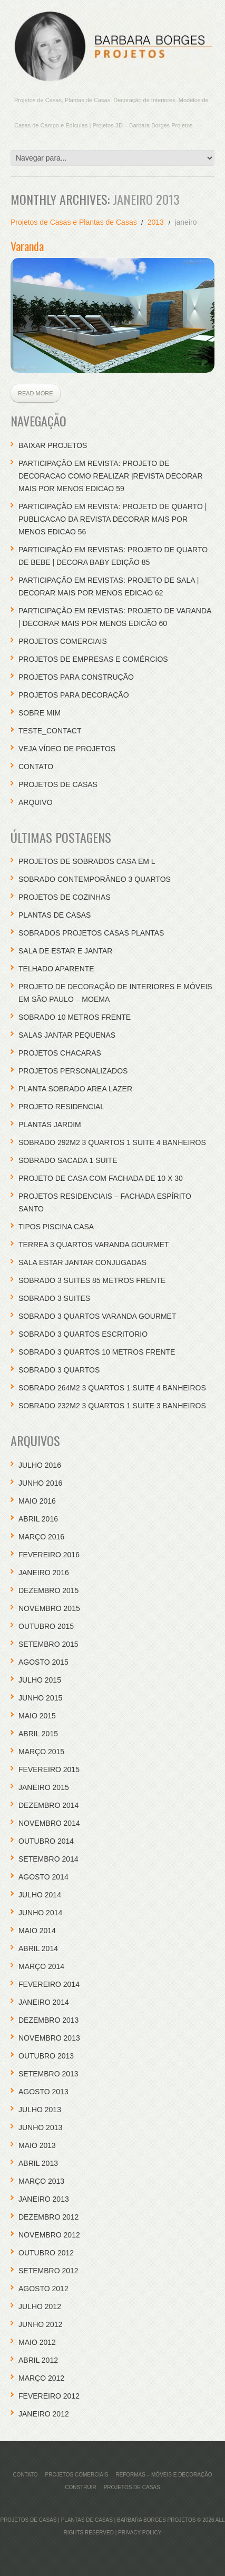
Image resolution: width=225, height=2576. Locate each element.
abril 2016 (38, 1519)
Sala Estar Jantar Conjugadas (82, 1262)
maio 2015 (37, 1716)
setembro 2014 (48, 1859)
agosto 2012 (43, 2288)
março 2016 (41, 1537)
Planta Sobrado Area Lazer (75, 1089)
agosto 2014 (43, 1877)
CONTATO (35, 766)
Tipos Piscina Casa (56, 1226)
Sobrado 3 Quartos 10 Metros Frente (96, 1352)
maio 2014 (37, 1930)
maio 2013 (37, 2145)
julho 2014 (39, 1895)
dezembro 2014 (48, 1805)
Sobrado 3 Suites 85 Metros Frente (91, 1280)
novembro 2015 (49, 1608)
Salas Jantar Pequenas (66, 1035)
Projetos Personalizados (73, 1071)
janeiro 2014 (43, 2002)
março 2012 (41, 2378)
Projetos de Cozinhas (64, 897)
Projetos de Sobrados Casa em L (86, 861)
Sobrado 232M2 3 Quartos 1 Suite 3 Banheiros (112, 1405)
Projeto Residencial (61, 1106)
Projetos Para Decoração (73, 695)
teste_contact (50, 731)
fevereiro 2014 (49, 1984)
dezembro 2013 (48, 2020)
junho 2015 (40, 1698)
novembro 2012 (49, 2235)
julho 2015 (39, 1680)
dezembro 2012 (48, 2217)
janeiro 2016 (43, 1572)
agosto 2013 (43, 2091)
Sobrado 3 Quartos (59, 1370)
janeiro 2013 (43, 2199)
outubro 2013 (46, 2056)
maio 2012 (37, 2342)
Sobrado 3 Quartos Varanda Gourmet (97, 1316)
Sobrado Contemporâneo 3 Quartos (94, 879)
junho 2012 (40, 2324)
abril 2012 (38, 2360)
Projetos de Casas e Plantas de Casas (74, 222)
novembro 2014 (49, 1823)
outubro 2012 (46, 2253)
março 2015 (41, 1751)
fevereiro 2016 (49, 1554)
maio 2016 (37, 1501)
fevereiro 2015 (49, 1769)
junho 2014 (40, 1912)
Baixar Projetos (52, 445)
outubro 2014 (46, 1841)
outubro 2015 (46, 1626)
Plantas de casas (54, 915)
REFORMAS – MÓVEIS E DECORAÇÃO (163, 2475)
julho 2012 (39, 2306)
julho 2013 (39, 2109)
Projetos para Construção (76, 677)
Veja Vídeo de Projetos (66, 748)
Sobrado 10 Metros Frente (74, 1017)
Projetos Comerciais (62, 641)
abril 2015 (38, 1733)
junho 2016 (40, 1483)
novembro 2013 (49, 2038)
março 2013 (41, 2181)
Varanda (27, 245)
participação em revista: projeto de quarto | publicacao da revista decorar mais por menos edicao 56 (112, 519)
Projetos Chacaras (59, 1053)
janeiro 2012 (43, 2414)
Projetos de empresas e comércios (93, 659)
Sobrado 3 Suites (54, 1298)
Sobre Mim (39, 713)
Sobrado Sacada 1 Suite (68, 1160)
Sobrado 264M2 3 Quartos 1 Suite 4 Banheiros (112, 1388)
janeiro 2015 (43, 1787)
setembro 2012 (48, 2270)
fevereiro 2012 (49, 2396)
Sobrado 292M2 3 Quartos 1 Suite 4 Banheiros (112, 1142)
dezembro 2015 (48, 1590)
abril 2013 (38, 2163)
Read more (35, 393)
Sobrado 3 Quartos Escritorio (83, 1334)
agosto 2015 (43, 1662)
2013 (156, 222)
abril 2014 (38, 1948)
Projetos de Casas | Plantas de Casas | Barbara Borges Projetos (97, 2520)
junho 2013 (40, 2127)
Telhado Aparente (56, 968)
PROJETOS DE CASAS (57, 784)
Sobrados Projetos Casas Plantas (91, 933)
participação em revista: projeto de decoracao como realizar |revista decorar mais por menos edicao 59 (110, 476)
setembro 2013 (48, 2074)
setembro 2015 (48, 1644)
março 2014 (41, 1966)
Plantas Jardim (49, 1124)
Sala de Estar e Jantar (65, 951)
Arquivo (35, 802)
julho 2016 (39, 1465)
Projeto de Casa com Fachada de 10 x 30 (100, 1178)
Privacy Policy (139, 2532)
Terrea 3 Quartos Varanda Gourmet (93, 1244)
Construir (80, 2487)
